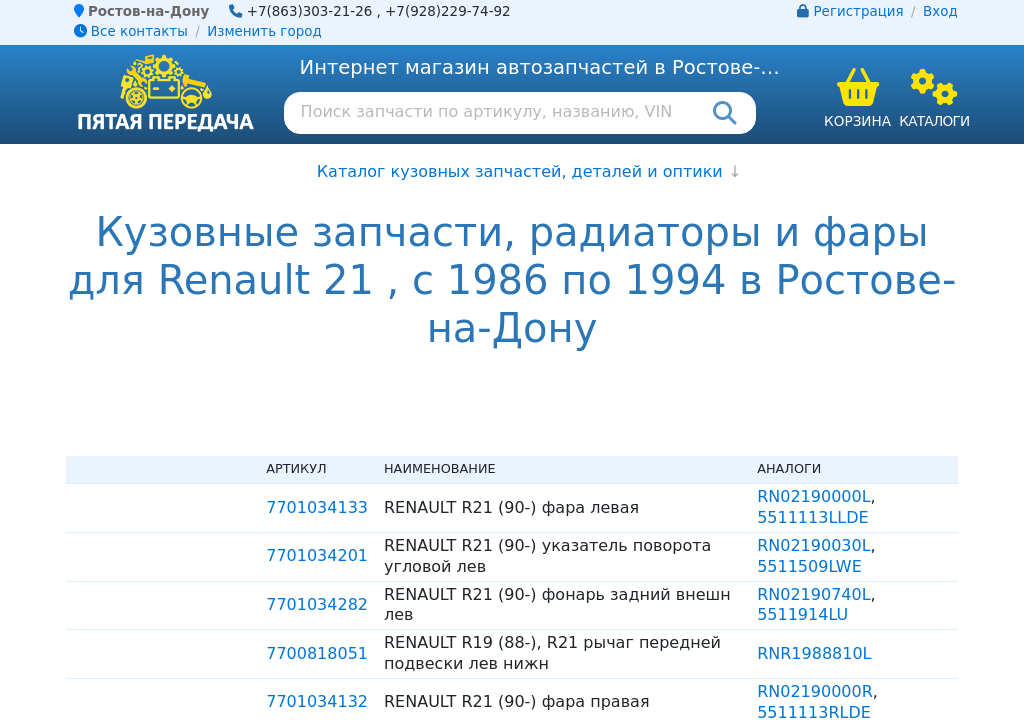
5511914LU (802, 614)
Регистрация (859, 11)
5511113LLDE (813, 517)
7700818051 (317, 653)
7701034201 (317, 555)
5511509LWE (809, 566)
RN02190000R (815, 691)
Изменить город (264, 31)
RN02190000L (813, 496)
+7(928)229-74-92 (448, 11)
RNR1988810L (814, 653)
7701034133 (317, 507)
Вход (940, 11)
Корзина (857, 121)
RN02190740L (813, 594)
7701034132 (317, 701)
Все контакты (131, 31)
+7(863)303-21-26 (310, 11)
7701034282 (317, 604)
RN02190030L (813, 545)
